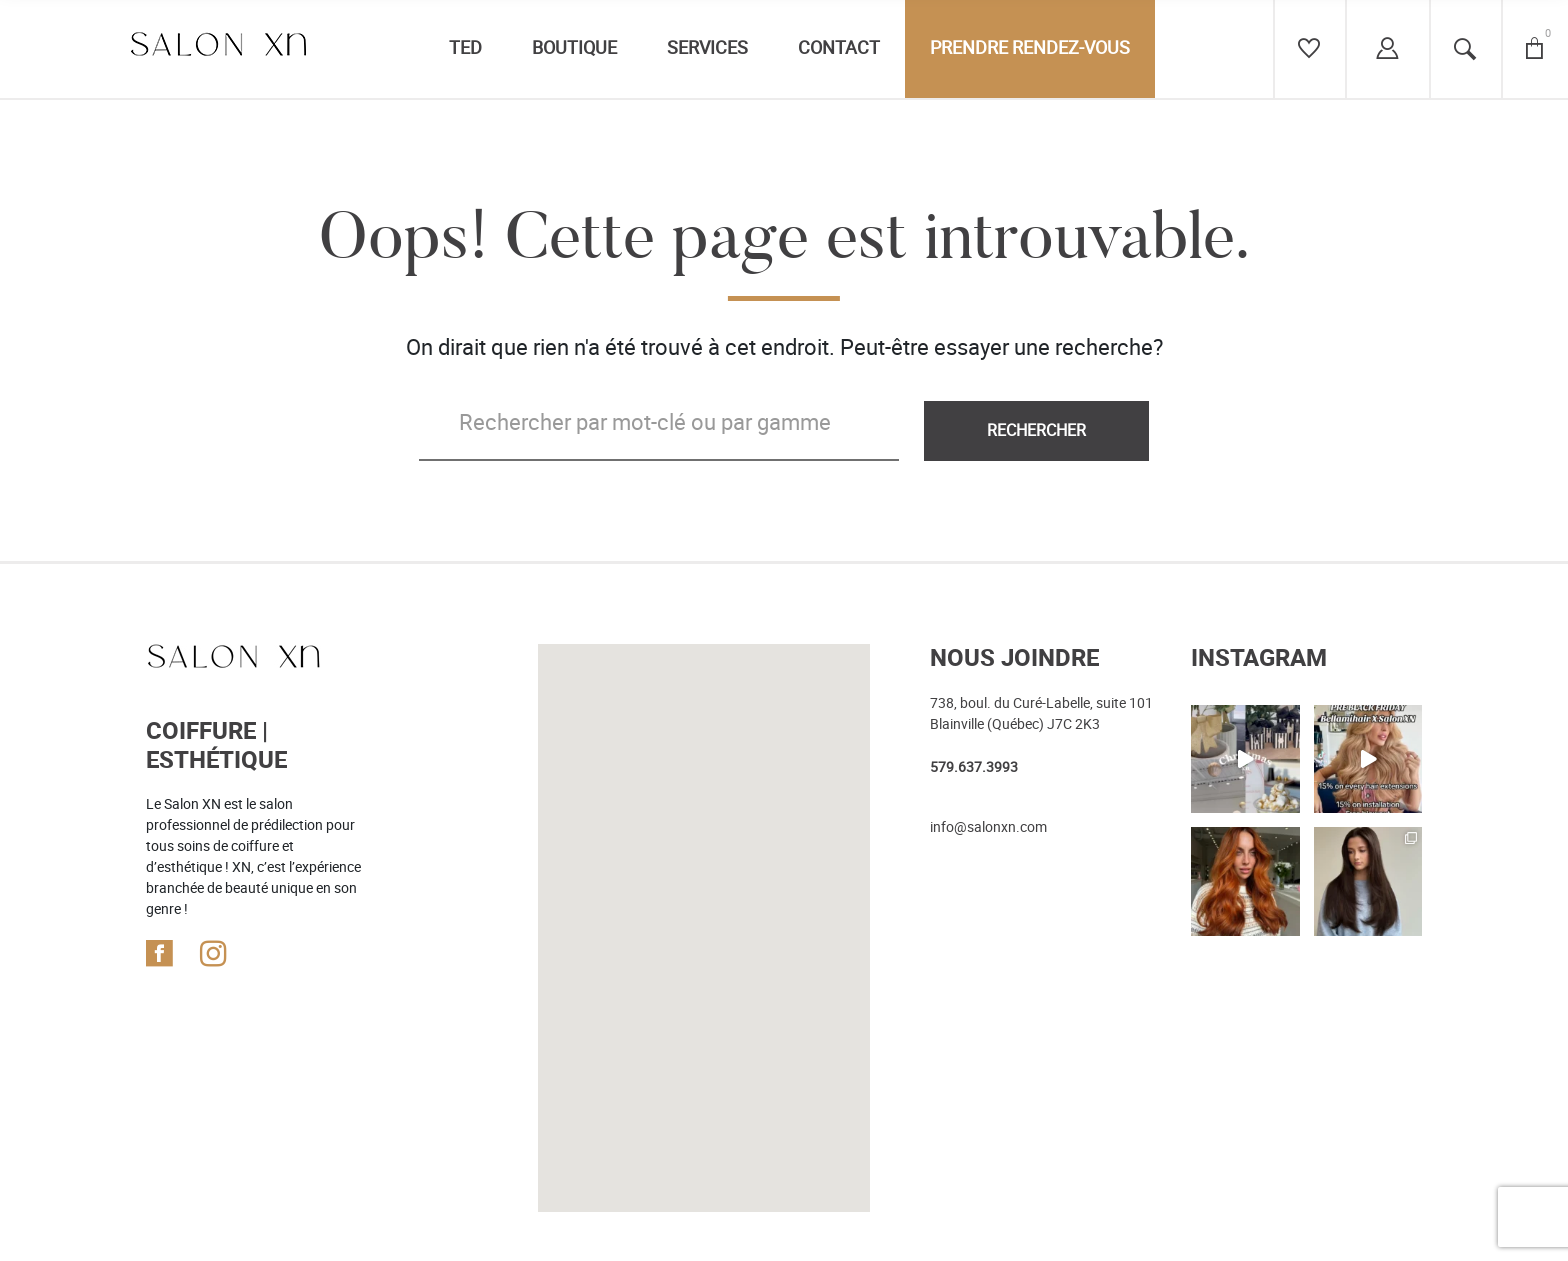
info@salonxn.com (988, 827)
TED (465, 48)
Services (707, 48)
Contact (839, 48)
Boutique (574, 48)
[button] (703, 847)
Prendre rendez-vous (1030, 48)
